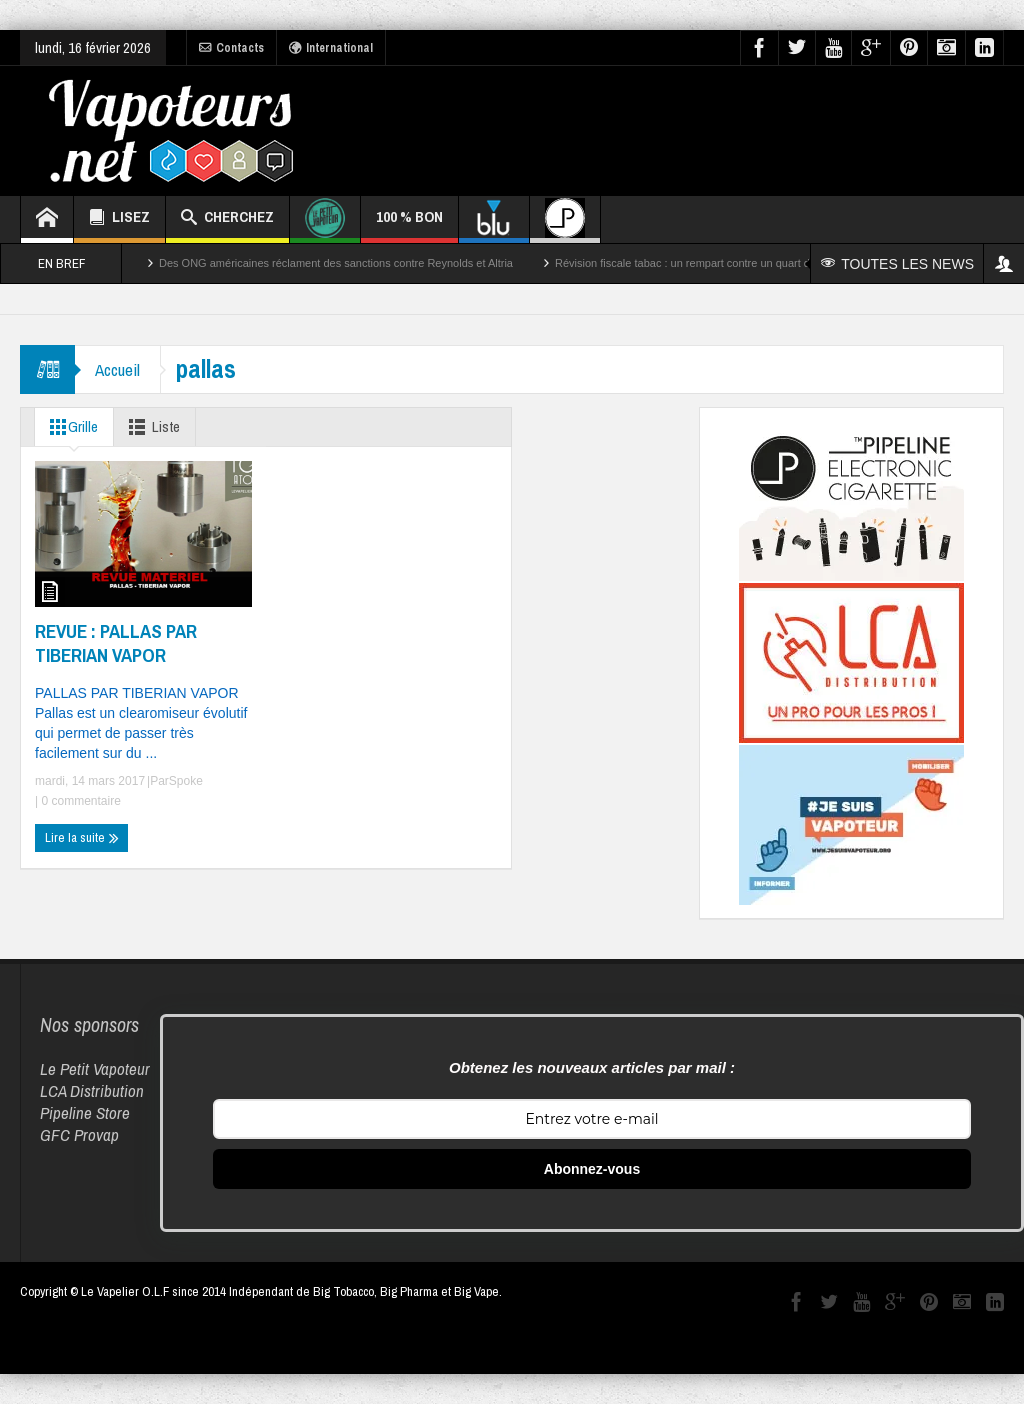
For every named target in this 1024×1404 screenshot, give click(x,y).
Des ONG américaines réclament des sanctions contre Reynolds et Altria (336, 263)
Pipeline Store (85, 1112)
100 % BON (409, 224)
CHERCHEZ (227, 219)
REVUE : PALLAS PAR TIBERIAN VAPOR (116, 643)
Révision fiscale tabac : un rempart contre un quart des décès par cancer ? (736, 263)
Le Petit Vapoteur (95, 1068)
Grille (70, 427)
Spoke (186, 781)
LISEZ (119, 219)
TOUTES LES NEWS (897, 264)
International (331, 48)
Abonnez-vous (592, 1169)
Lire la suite (82, 838)
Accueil (117, 369)
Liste (150, 427)
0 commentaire (79, 801)
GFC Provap (79, 1134)
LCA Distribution (92, 1090)
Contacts (231, 48)
